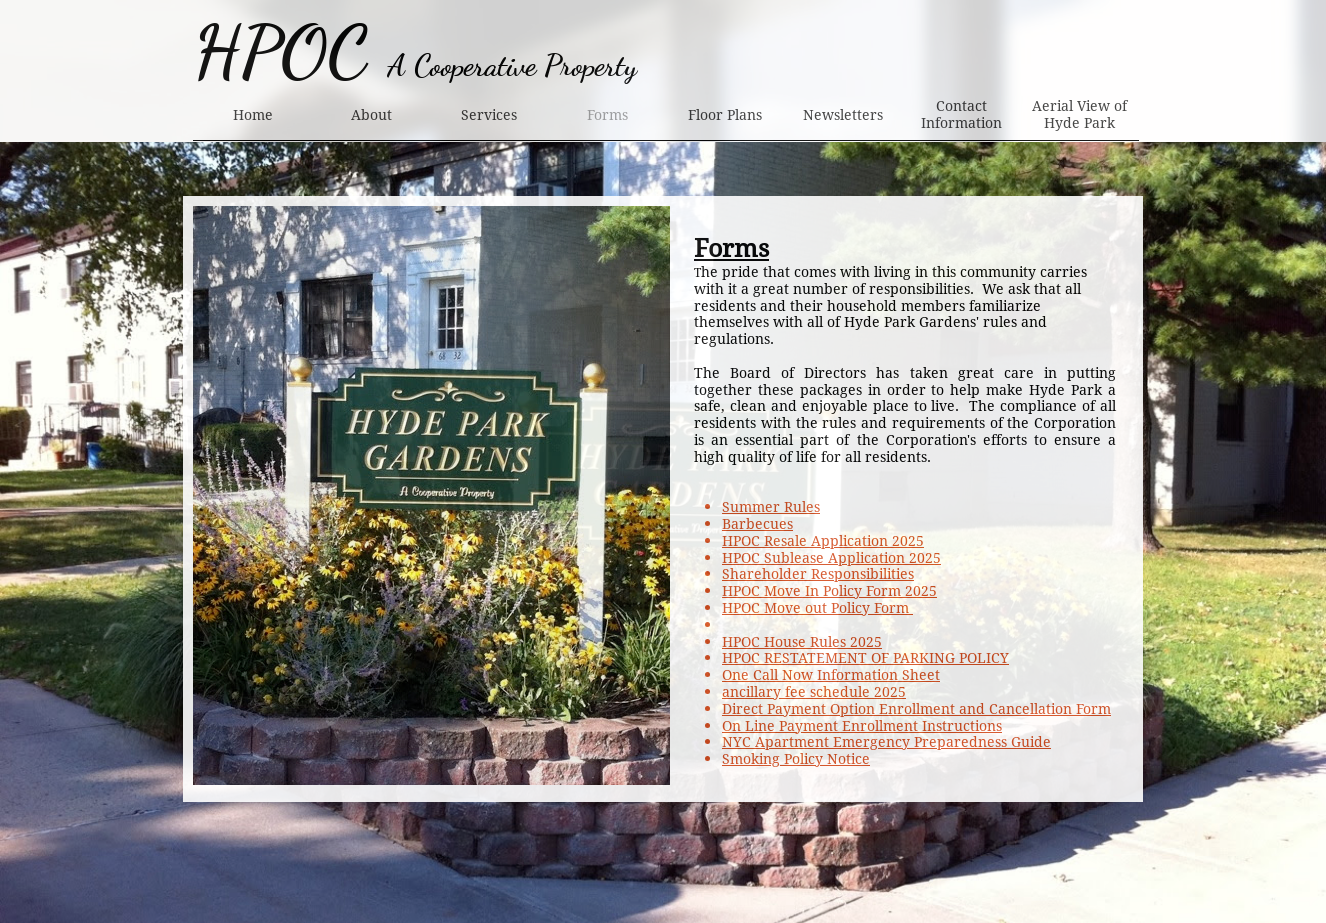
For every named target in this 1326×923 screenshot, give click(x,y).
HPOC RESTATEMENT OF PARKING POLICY (865, 658)
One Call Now (767, 675)
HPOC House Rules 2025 (802, 642)
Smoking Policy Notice (796, 759)
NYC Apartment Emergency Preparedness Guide (886, 742)
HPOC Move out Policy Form (817, 608)
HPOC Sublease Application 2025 (831, 558)
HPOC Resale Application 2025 (823, 541)
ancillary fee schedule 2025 (814, 692)
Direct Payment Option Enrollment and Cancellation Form (916, 709)
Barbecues (757, 524)
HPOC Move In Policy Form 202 (825, 591)
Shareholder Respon (791, 574)
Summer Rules (771, 507)
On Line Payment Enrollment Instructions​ (862, 726)
